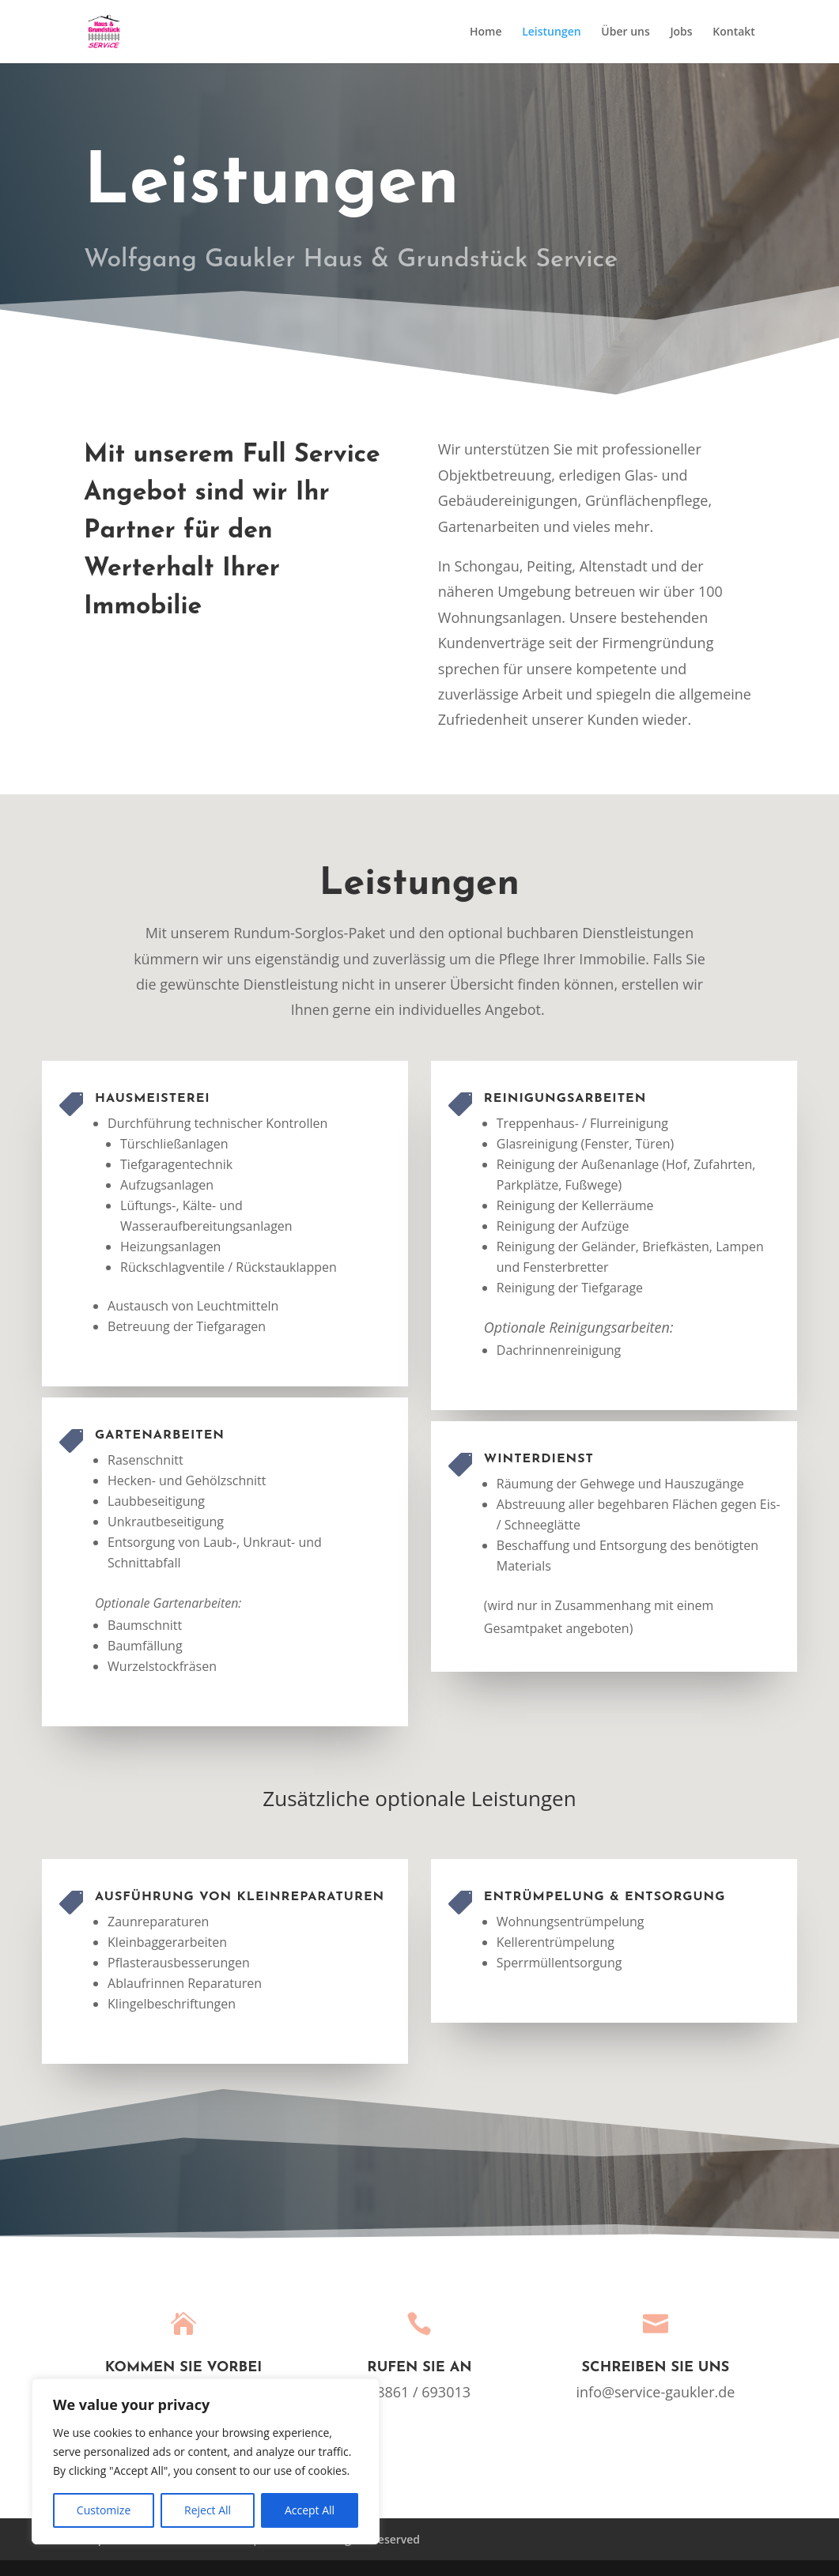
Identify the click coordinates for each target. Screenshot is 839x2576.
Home (486, 32)
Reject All (207, 2510)
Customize (103, 2510)
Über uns (625, 32)
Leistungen (551, 32)
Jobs (681, 32)
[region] (206, 2461)
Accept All (309, 2510)
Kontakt (733, 32)
